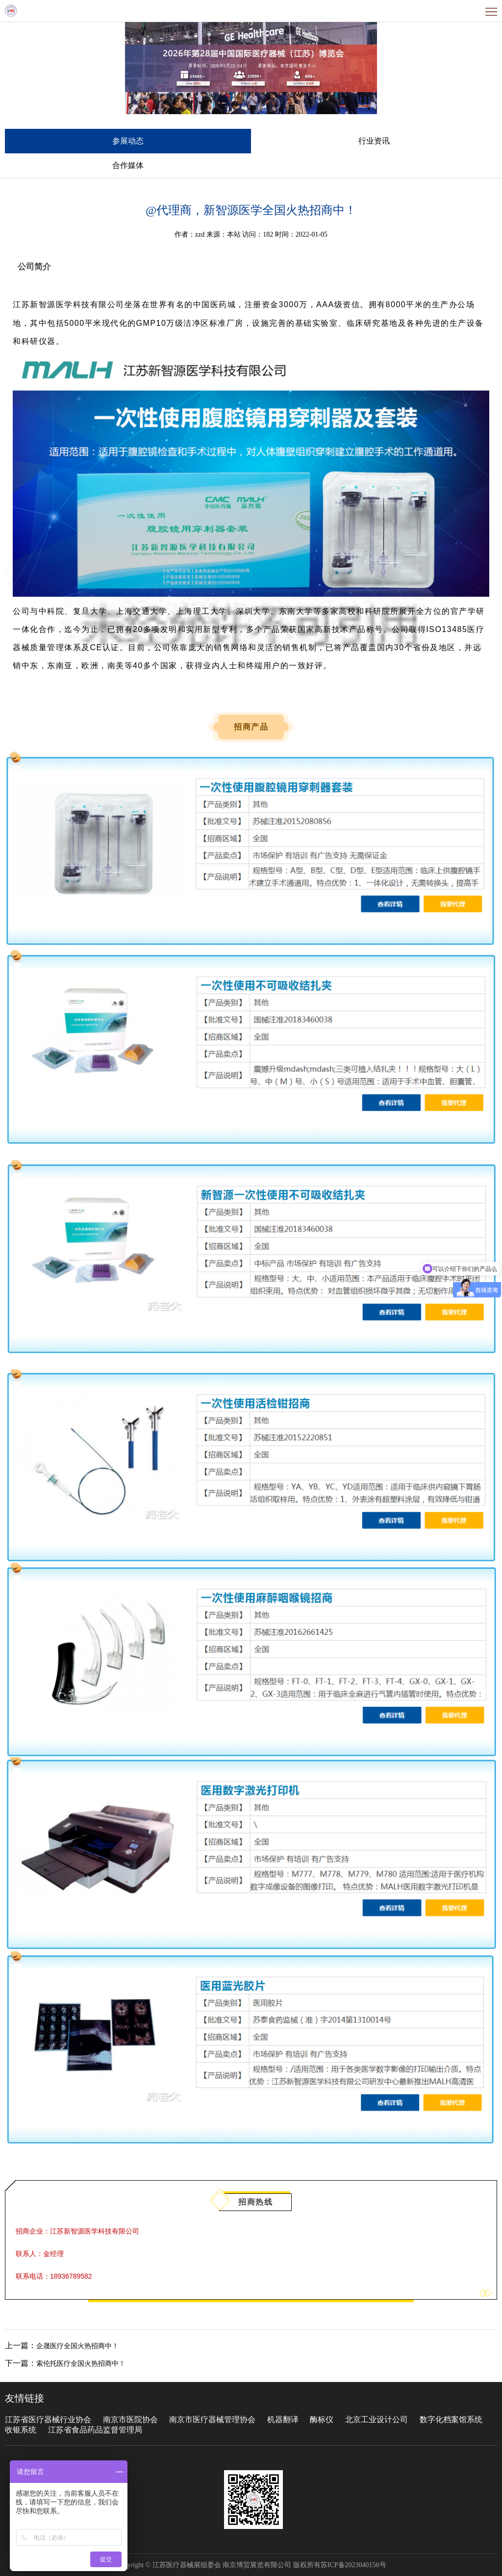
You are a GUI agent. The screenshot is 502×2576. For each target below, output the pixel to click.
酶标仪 (321, 2419)
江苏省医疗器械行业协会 (48, 2419)
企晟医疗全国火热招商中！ (77, 2346)
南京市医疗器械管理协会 (212, 2419)
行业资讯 (374, 141)
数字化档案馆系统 (451, 2419)
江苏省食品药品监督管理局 (95, 2430)
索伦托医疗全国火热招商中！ (81, 2363)
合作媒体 (128, 165)
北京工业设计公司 (377, 2419)
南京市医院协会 (130, 2419)
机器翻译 (283, 2419)
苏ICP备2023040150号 (353, 2565)
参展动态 (128, 141)
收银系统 (20, 2430)
